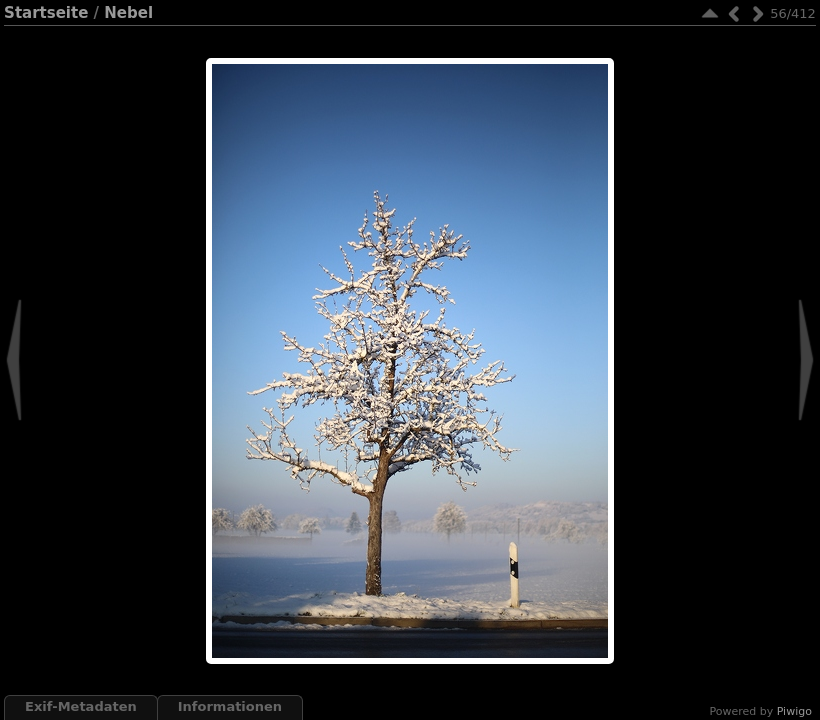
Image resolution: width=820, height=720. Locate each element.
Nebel (128, 13)
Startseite (46, 13)
